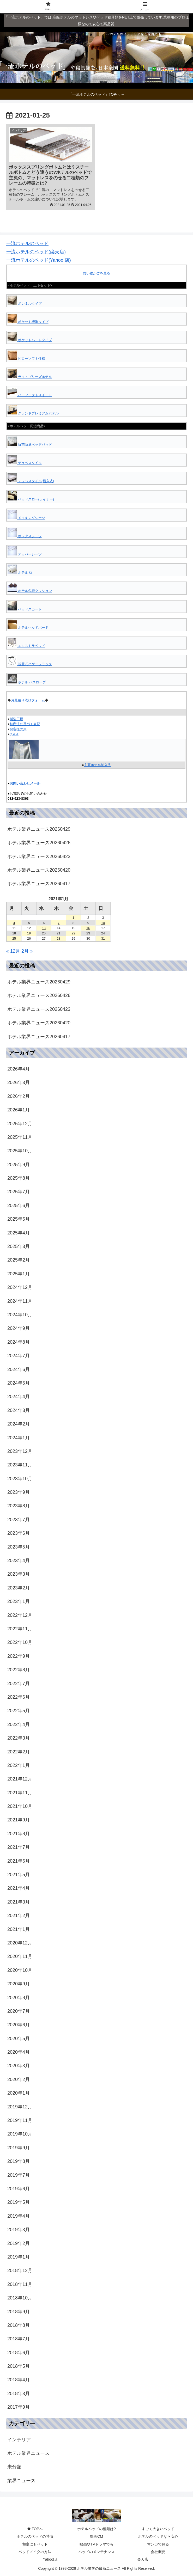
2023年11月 (19, 1464)
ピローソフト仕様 (26, 358)
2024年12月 (19, 1287)
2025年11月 (19, 1137)
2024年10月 (19, 1314)
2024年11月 (19, 1301)
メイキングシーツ (26, 518)
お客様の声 (18, 729)
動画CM (96, 2536)
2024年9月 (18, 1328)
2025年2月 (18, 1260)
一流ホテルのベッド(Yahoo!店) (38, 260)
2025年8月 (18, 1178)
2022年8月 (18, 1669)
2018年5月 (18, 2366)
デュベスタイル (25, 463)
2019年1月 (18, 2257)
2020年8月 (18, 1997)
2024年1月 (18, 1437)
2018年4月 (18, 2379)
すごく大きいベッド (158, 2529)
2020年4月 (18, 2052)
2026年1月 (18, 1109)
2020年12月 (19, 1942)
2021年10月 (19, 1806)
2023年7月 (18, 1519)
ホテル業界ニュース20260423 (38, 856)
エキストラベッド (26, 646)
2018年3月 (18, 2393)
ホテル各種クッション (30, 591)
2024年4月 (18, 1396)
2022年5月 (18, 1710)
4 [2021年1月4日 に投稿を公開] (14, 923)
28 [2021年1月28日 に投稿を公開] (58, 938)
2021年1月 (18, 1929)
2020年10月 (19, 1970)
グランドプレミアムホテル (33, 413)
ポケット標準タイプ (28, 322)
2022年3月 (18, 1738)
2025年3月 (18, 1246)
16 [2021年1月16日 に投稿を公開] (88, 928)
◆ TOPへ (35, 2529)
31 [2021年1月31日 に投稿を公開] (103, 938)
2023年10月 (19, 1478)
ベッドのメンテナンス (96, 2552)
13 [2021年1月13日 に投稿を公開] (44, 928)
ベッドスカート (25, 609)
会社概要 (158, 2552)
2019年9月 (18, 2147)
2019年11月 (19, 2120)
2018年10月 (19, 2297)
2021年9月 (18, 1819)
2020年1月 (18, 2093)
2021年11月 (19, 1792)
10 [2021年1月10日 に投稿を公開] (103, 923)
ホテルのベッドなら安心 (158, 2536)
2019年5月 (18, 2202)
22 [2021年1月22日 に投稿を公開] (73, 933)
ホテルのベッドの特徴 (35, 2536)
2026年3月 (18, 1082)
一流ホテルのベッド (27, 243)
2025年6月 (18, 1205)
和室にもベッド (35, 2544)
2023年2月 (18, 1587)
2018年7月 (18, 2338)
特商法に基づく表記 (25, 724)
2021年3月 (18, 1902)
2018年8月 (18, 2325)
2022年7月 (18, 1683)
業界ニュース (21, 2480)
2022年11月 (19, 1628)
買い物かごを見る (96, 273)
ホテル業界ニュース (28, 2453)
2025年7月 (18, 1191)
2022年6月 (18, 1697)
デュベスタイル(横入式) (31, 481)
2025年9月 (18, 1164)
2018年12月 (19, 2270)
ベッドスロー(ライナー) (31, 499)
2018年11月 (19, 2284)
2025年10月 (19, 1150)
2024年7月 (18, 1355)
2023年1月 (18, 1601)
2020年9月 (18, 1983)
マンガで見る (158, 2544)
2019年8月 (18, 2161)
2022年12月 (19, 1615)
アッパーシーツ (25, 554)
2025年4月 (18, 1232)
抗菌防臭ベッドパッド (30, 444)
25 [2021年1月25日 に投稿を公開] (14, 938)
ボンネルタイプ (25, 303)
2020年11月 (19, 1956)
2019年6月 (18, 2188)
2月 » (27, 951)
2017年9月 (18, 2407)
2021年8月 (18, 1833)
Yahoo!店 (50, 2559)
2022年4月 (18, 1724)
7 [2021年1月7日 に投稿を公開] (58, 923)
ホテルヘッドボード (28, 627)
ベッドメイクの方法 (35, 2552)
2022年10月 (19, 1642)
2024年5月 (18, 1383)
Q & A (14, 734)
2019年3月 (18, 2229)
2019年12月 (19, 2106)
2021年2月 (18, 1915)
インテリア (19, 2439)
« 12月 (13, 951)
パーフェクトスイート (30, 395)
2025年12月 (19, 1123)
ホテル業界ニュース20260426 (38, 842)
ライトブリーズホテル (30, 377)
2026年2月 (18, 1096)
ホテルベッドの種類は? (96, 2529)
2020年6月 (18, 2024)
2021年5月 (18, 1874)
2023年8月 (18, 1505)
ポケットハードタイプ (30, 340)
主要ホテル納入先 (97, 765)
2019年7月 (18, 2175)
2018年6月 (18, 2352)
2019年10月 (19, 2134)
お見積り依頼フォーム (28, 700)
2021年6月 (18, 1861)
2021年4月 (18, 1888)
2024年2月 (18, 1424)
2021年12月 (19, 1779)
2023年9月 (18, 1492)
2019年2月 (18, 2243)
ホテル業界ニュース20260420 (38, 870)
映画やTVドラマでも (96, 2544)
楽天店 (142, 2559)
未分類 (14, 2466)
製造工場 (16, 719)
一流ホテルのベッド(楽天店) (36, 251)
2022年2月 (18, 1751)
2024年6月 (18, 1369)
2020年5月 (18, 2038)
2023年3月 (18, 1574)
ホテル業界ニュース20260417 (38, 883)
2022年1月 (18, 1765)
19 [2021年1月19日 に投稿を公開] (29, 933)
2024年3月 (18, 1410)
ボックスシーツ (25, 536)
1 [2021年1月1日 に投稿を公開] (73, 918)
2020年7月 (18, 2011)
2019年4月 (18, 2216)
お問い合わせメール (25, 783)
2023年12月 (19, 1451)
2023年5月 (18, 1547)
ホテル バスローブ (27, 682)
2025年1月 (18, 1273)
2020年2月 (18, 2079)
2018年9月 (18, 2311)
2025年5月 (18, 1219)
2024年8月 (18, 1342)
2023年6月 (18, 1533)
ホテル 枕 (20, 572)
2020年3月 (18, 2065)
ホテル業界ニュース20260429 (38, 829)
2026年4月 (18, 1069)
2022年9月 (18, 1656)
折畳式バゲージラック (30, 664)
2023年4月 (18, 1560)
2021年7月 (18, 1847)
